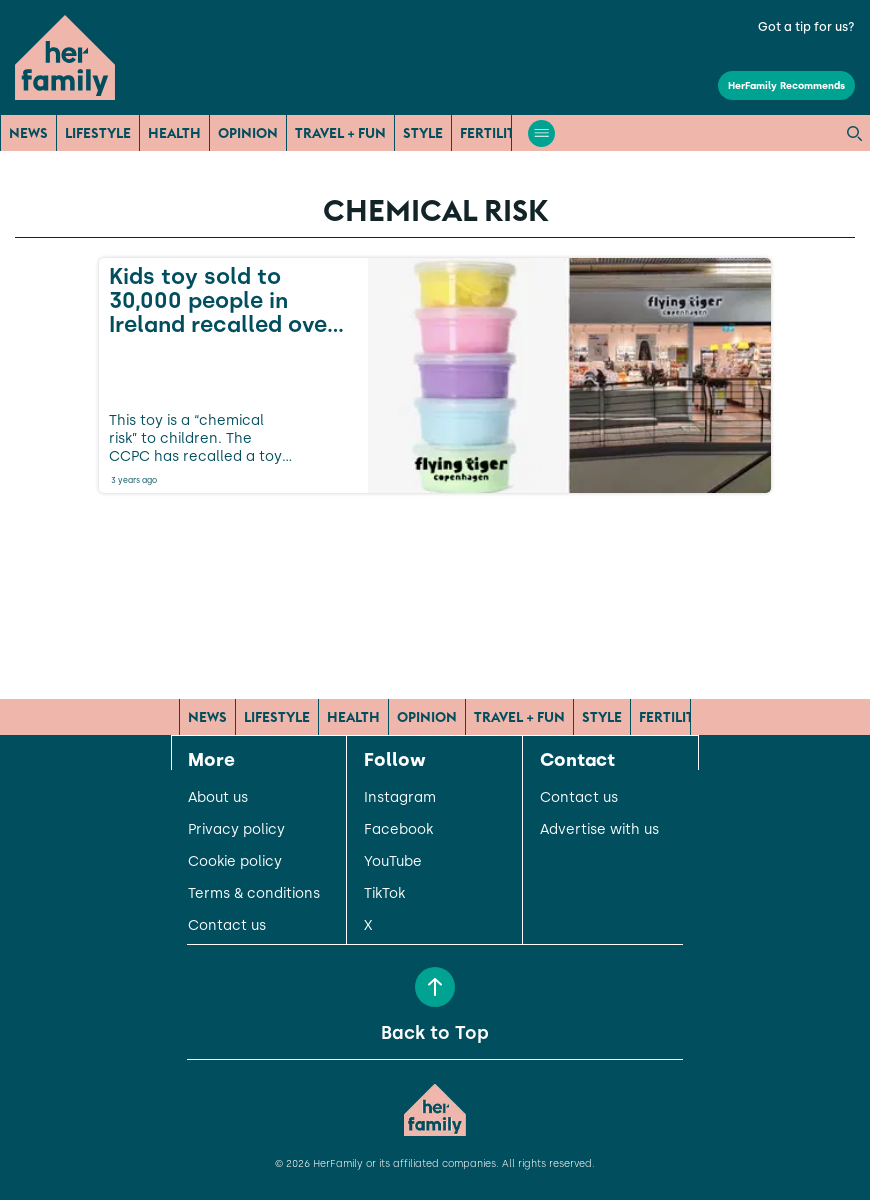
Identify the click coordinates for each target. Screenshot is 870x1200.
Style (423, 133)
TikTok (384, 894)
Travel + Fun (340, 133)
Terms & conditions (254, 894)
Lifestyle (98, 133)
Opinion (248, 133)
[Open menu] (541, 133)
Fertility (492, 133)
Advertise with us (599, 830)
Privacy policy (236, 830)
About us (218, 798)
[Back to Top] (435, 987)
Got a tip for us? (806, 27)
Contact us (227, 926)
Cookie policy (235, 862)
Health (174, 133)
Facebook (398, 830)
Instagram (400, 798)
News (28, 133)
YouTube (393, 862)
